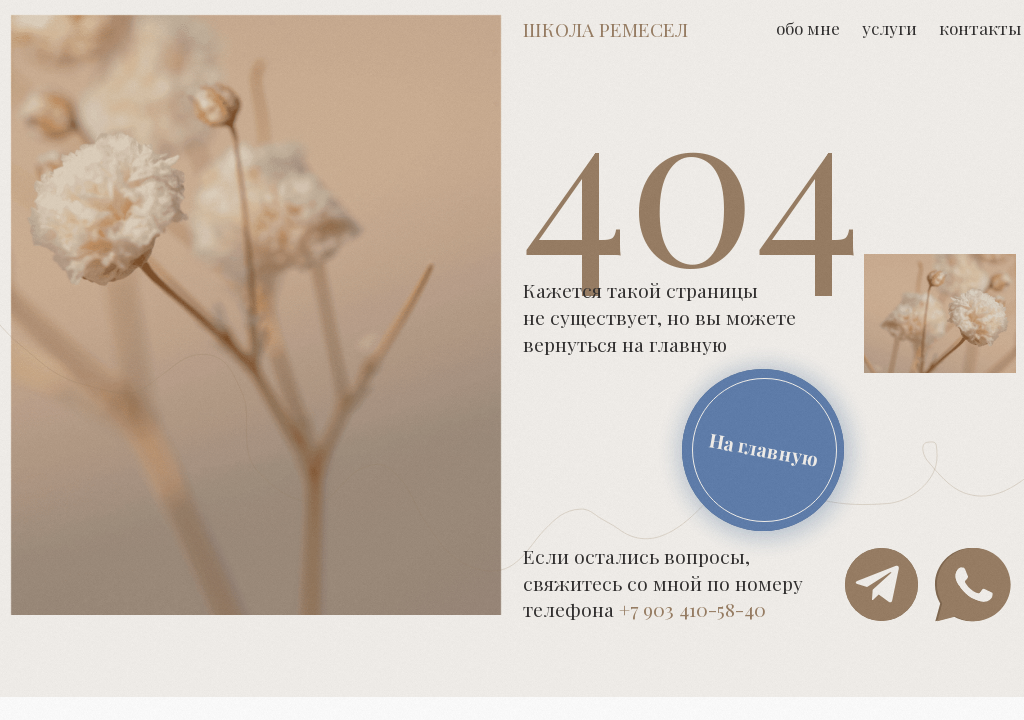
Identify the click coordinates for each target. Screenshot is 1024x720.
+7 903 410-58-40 (692, 609)
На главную (765, 449)
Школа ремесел (605, 29)
